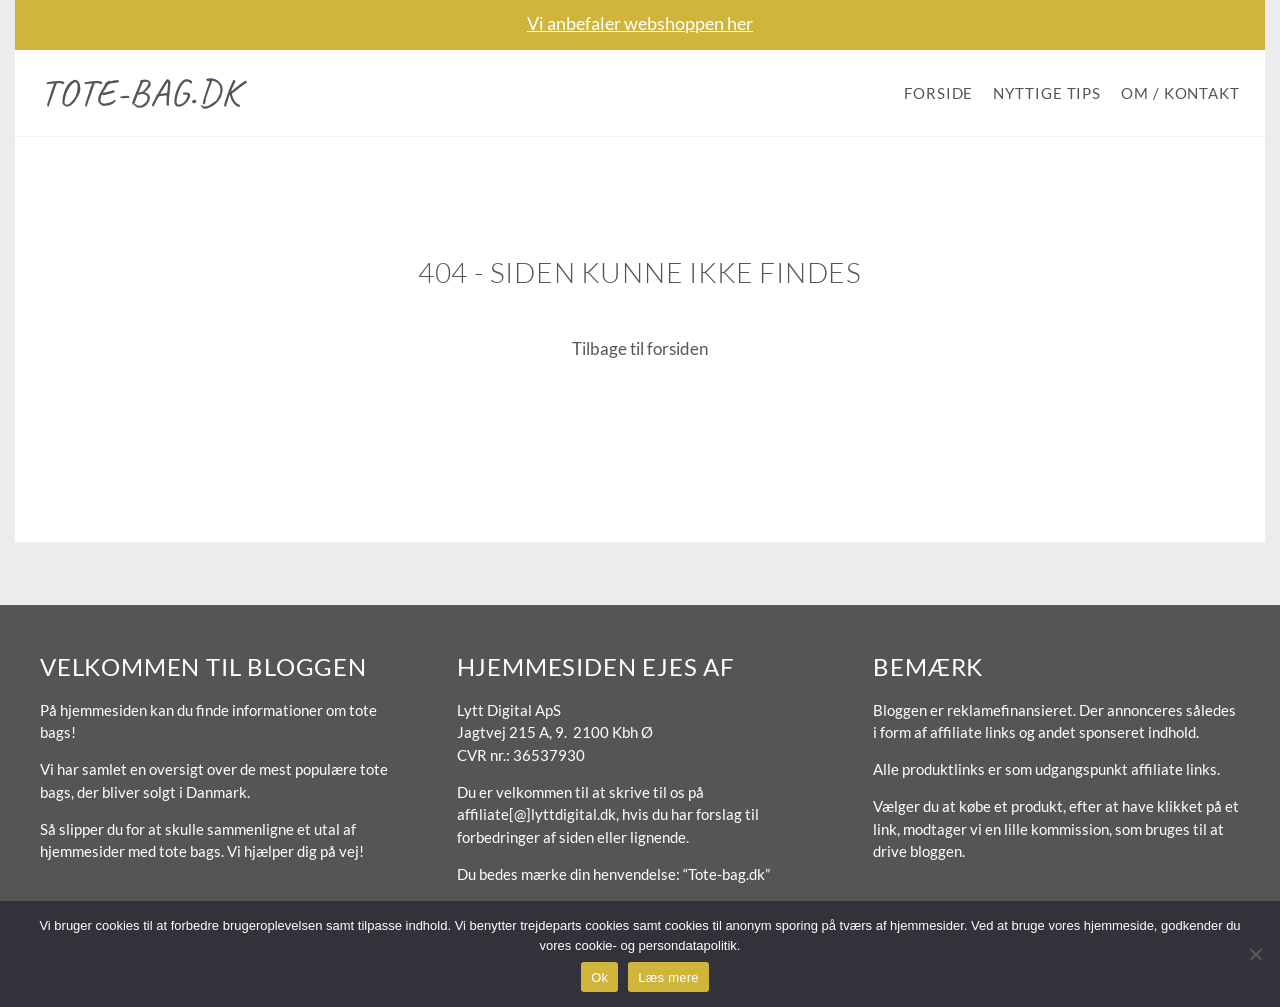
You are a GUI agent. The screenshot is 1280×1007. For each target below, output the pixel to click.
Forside (938, 93)
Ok (599, 977)
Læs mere (668, 977)
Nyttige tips (1047, 93)
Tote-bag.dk (140, 92)
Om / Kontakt (1180, 93)
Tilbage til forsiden (640, 348)
